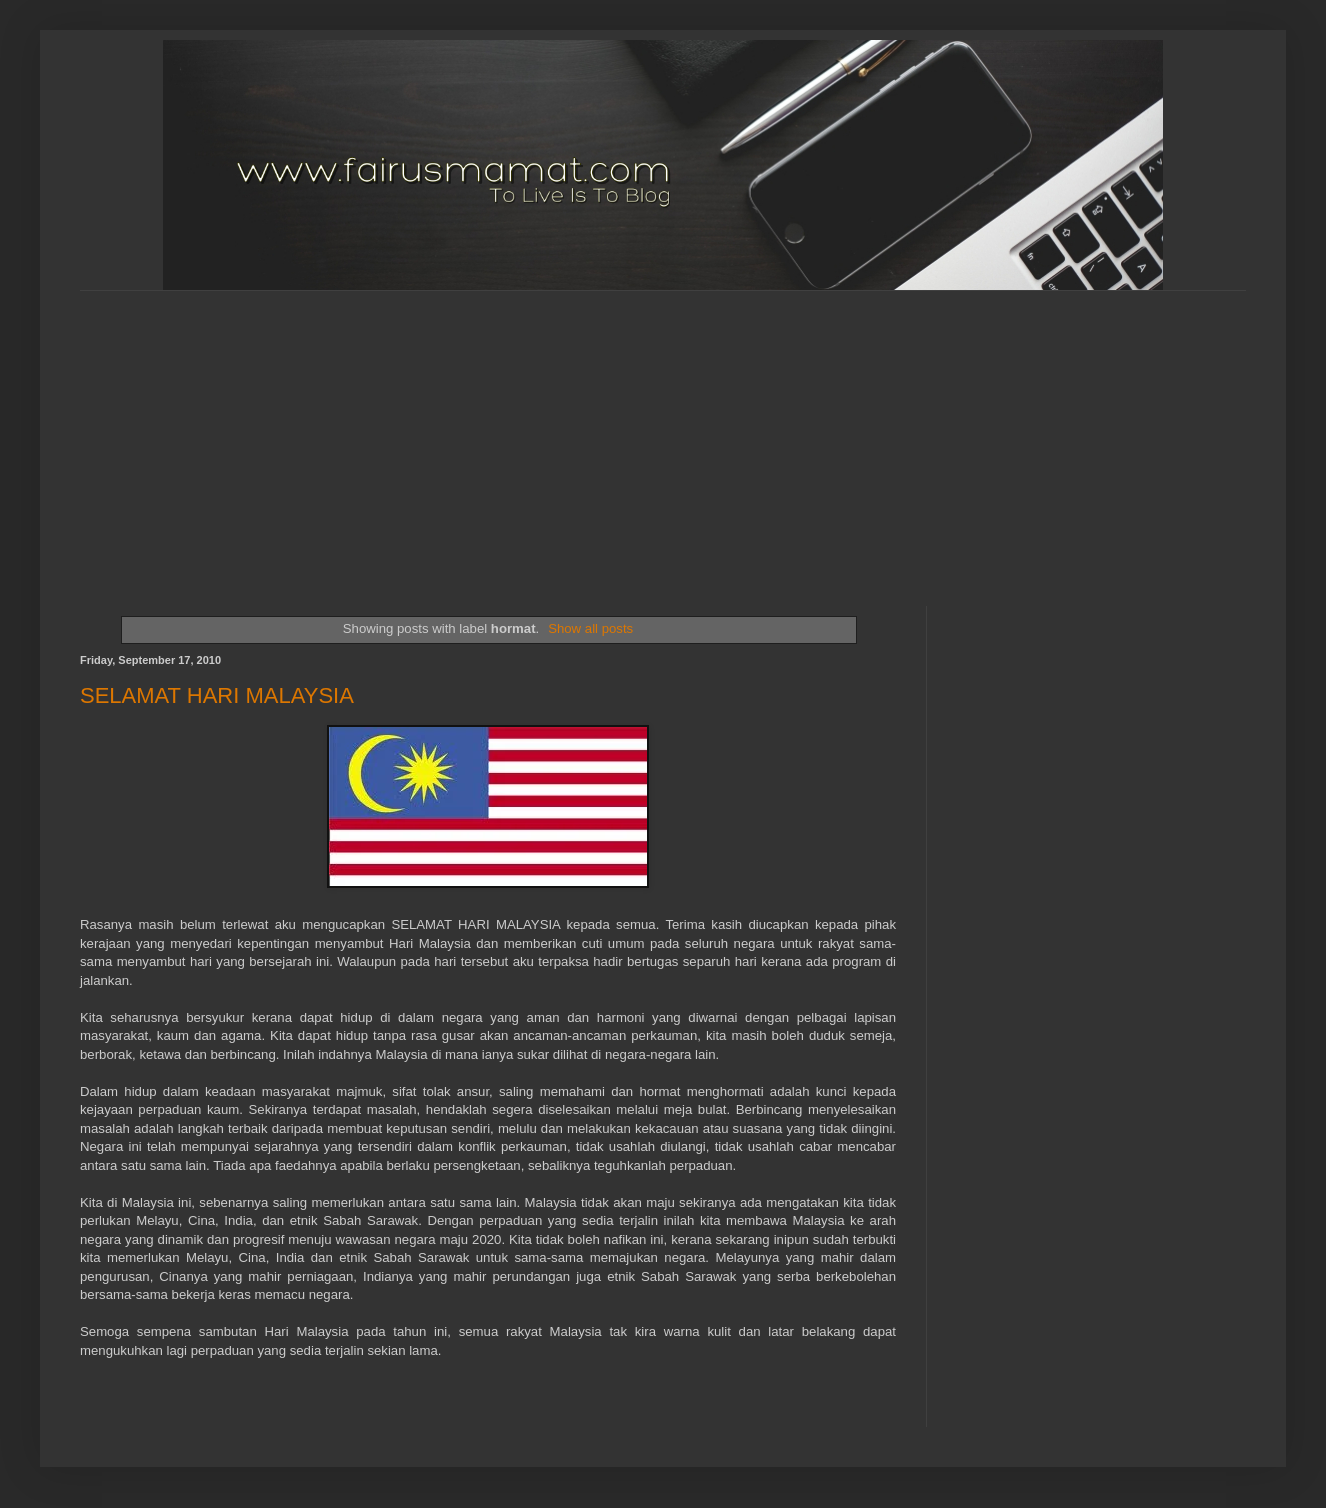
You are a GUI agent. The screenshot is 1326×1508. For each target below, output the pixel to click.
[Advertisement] (399, 431)
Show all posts (590, 628)
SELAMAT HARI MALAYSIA (217, 695)
